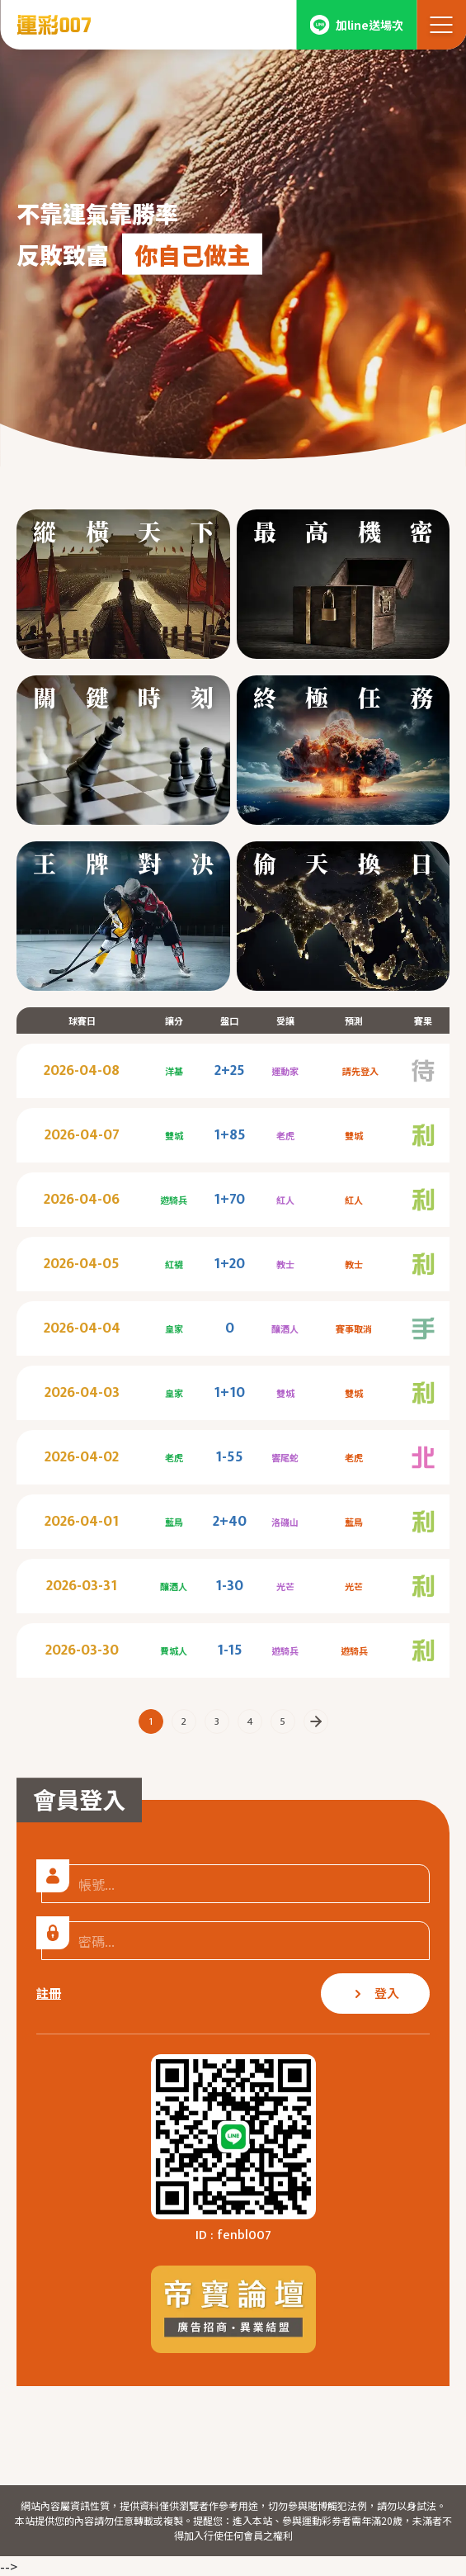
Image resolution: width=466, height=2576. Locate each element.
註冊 (48, 1992)
